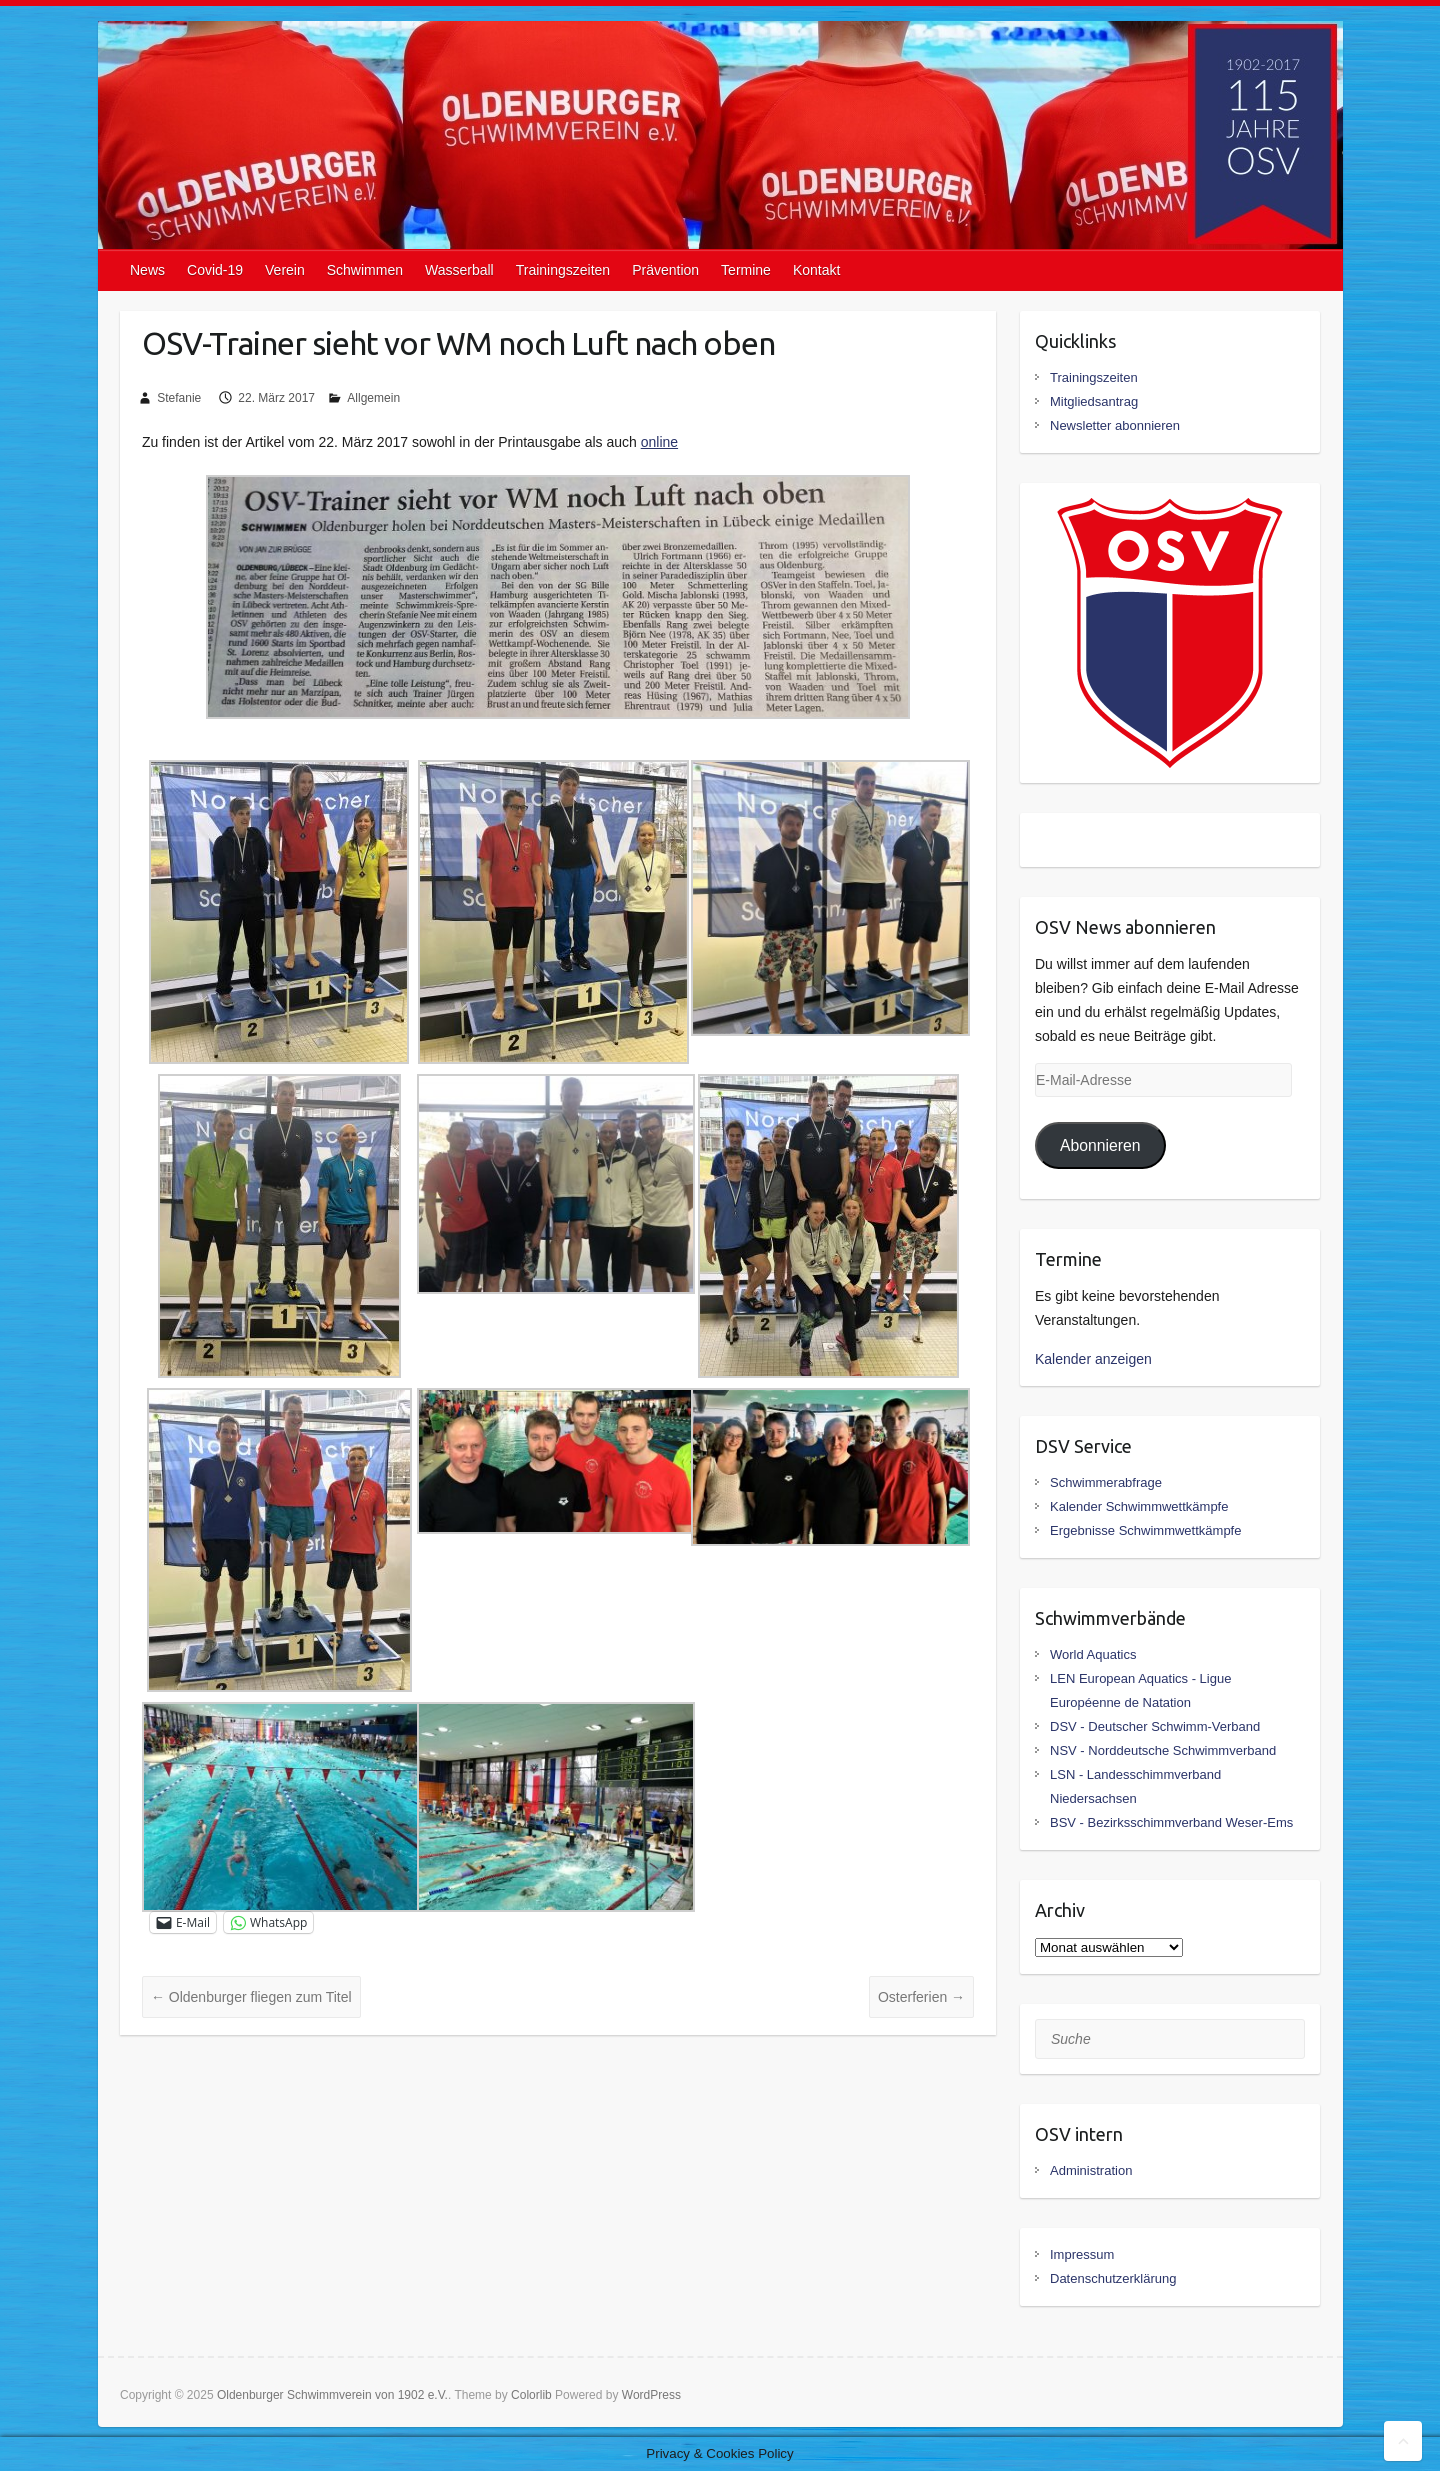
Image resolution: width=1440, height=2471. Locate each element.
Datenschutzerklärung (1113, 2278)
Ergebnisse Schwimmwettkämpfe (1145, 1530)
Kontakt (816, 270)
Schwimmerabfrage (1106, 1482)
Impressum (1082, 2254)
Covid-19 (215, 270)
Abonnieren (1100, 1145)
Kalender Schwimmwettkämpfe (1139, 1506)
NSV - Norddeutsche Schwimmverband (1163, 1750)
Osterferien (921, 1997)
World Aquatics (1093, 1654)
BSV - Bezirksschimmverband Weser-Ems (1171, 1822)
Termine (746, 270)
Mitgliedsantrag (1094, 401)
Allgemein (373, 398)
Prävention (665, 270)
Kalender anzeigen (1093, 1359)
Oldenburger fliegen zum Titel (251, 1997)
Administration (1091, 2170)
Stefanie (179, 398)
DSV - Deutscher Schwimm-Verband (1155, 1726)
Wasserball (459, 270)
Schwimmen (365, 270)
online (659, 442)
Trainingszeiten (563, 270)
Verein (285, 270)
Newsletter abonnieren (1115, 425)
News (147, 270)
